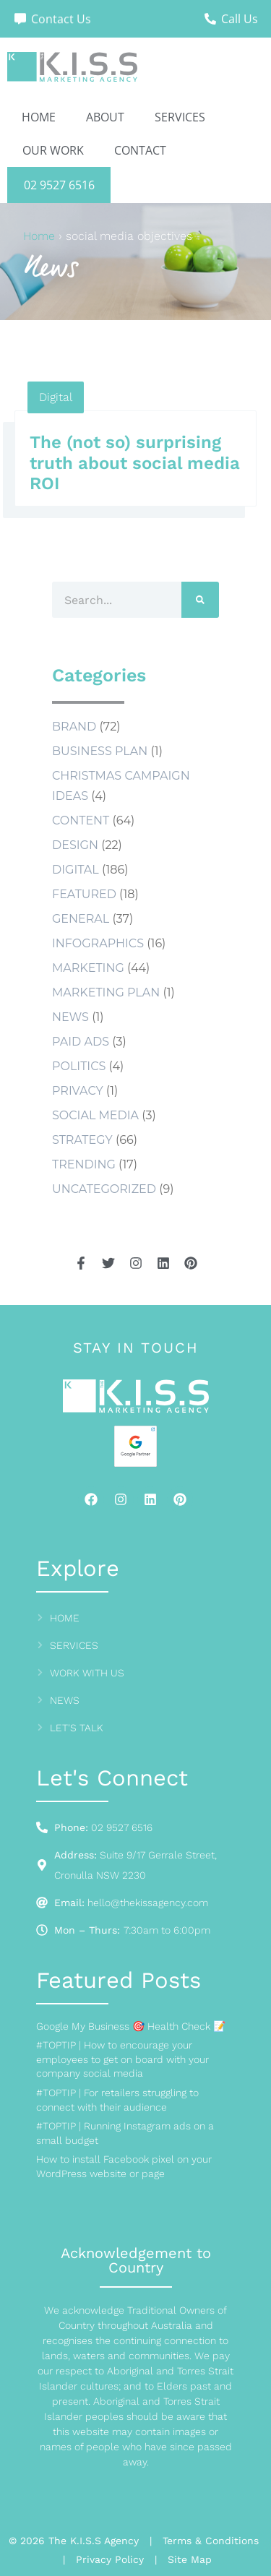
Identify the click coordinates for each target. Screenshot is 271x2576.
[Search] (200, 600)
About (105, 117)
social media (95, 1115)
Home (39, 117)
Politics (79, 1066)
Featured (84, 894)
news (70, 1017)
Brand (74, 726)
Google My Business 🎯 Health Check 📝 (130, 2026)
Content (80, 820)
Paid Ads (80, 1041)
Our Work (53, 150)
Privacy (77, 1091)
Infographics (98, 943)
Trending (84, 1164)
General (80, 919)
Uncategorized (104, 1189)
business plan (99, 751)
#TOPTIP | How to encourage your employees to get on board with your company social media (122, 2059)
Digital (55, 397)
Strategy (82, 1140)
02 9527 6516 (59, 185)
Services (180, 117)
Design (75, 845)
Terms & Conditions (211, 2540)
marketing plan (106, 992)
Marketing (88, 968)
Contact (140, 150)
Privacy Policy (110, 2559)
